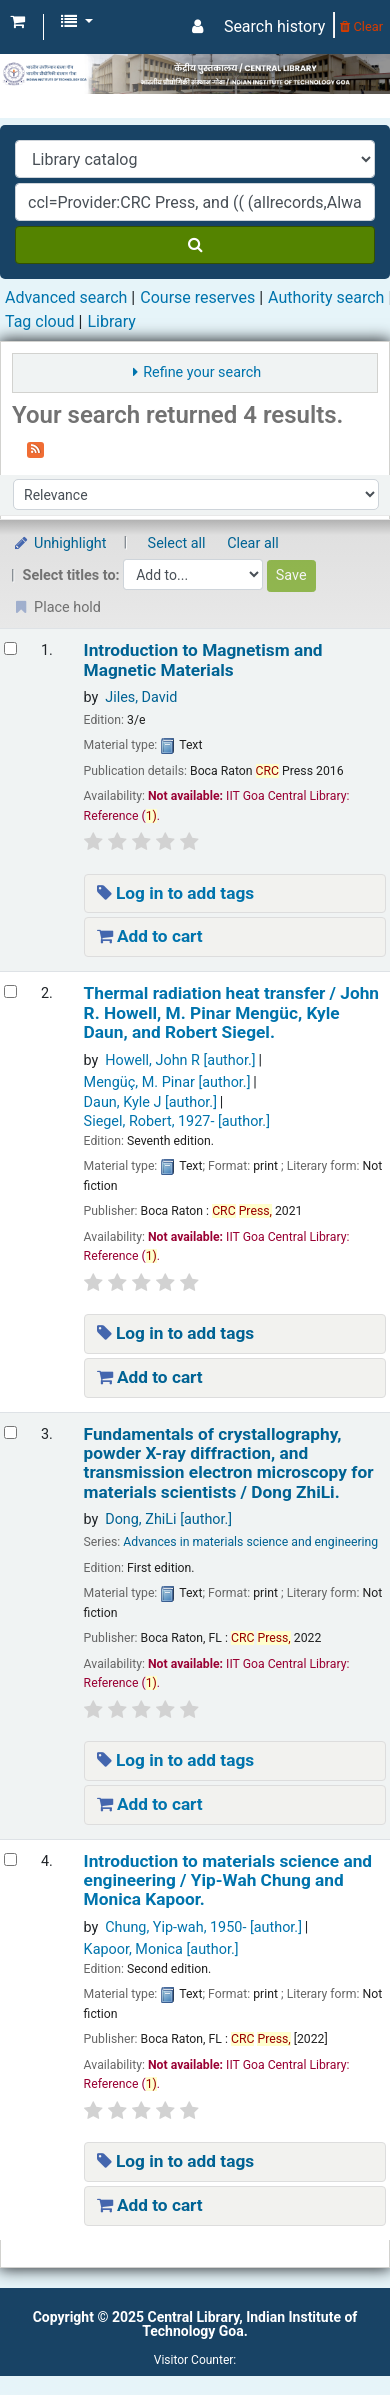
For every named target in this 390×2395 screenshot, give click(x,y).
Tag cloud (40, 321)
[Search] (195, 245)
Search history (274, 26)
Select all (177, 543)
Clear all (253, 543)
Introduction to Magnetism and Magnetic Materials (203, 660)
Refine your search (202, 372)
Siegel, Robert (177, 1121)
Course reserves (197, 297)
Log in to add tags (176, 893)
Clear (361, 26)
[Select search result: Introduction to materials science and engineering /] (10, 1859)
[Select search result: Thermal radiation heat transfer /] (10, 991)
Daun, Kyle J (150, 1102)
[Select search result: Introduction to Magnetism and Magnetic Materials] (10, 648)
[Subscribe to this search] (35, 448)
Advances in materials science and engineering (250, 1542)
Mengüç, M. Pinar (167, 1082)
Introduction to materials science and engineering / (228, 1881)
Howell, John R (180, 1060)
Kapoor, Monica (161, 1949)
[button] (17, 22)
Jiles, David (141, 697)
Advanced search (66, 297)
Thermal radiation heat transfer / (231, 1013)
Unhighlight (59, 543)
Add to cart (150, 936)
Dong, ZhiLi (168, 1519)
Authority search (326, 297)
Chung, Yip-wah (203, 1927)
